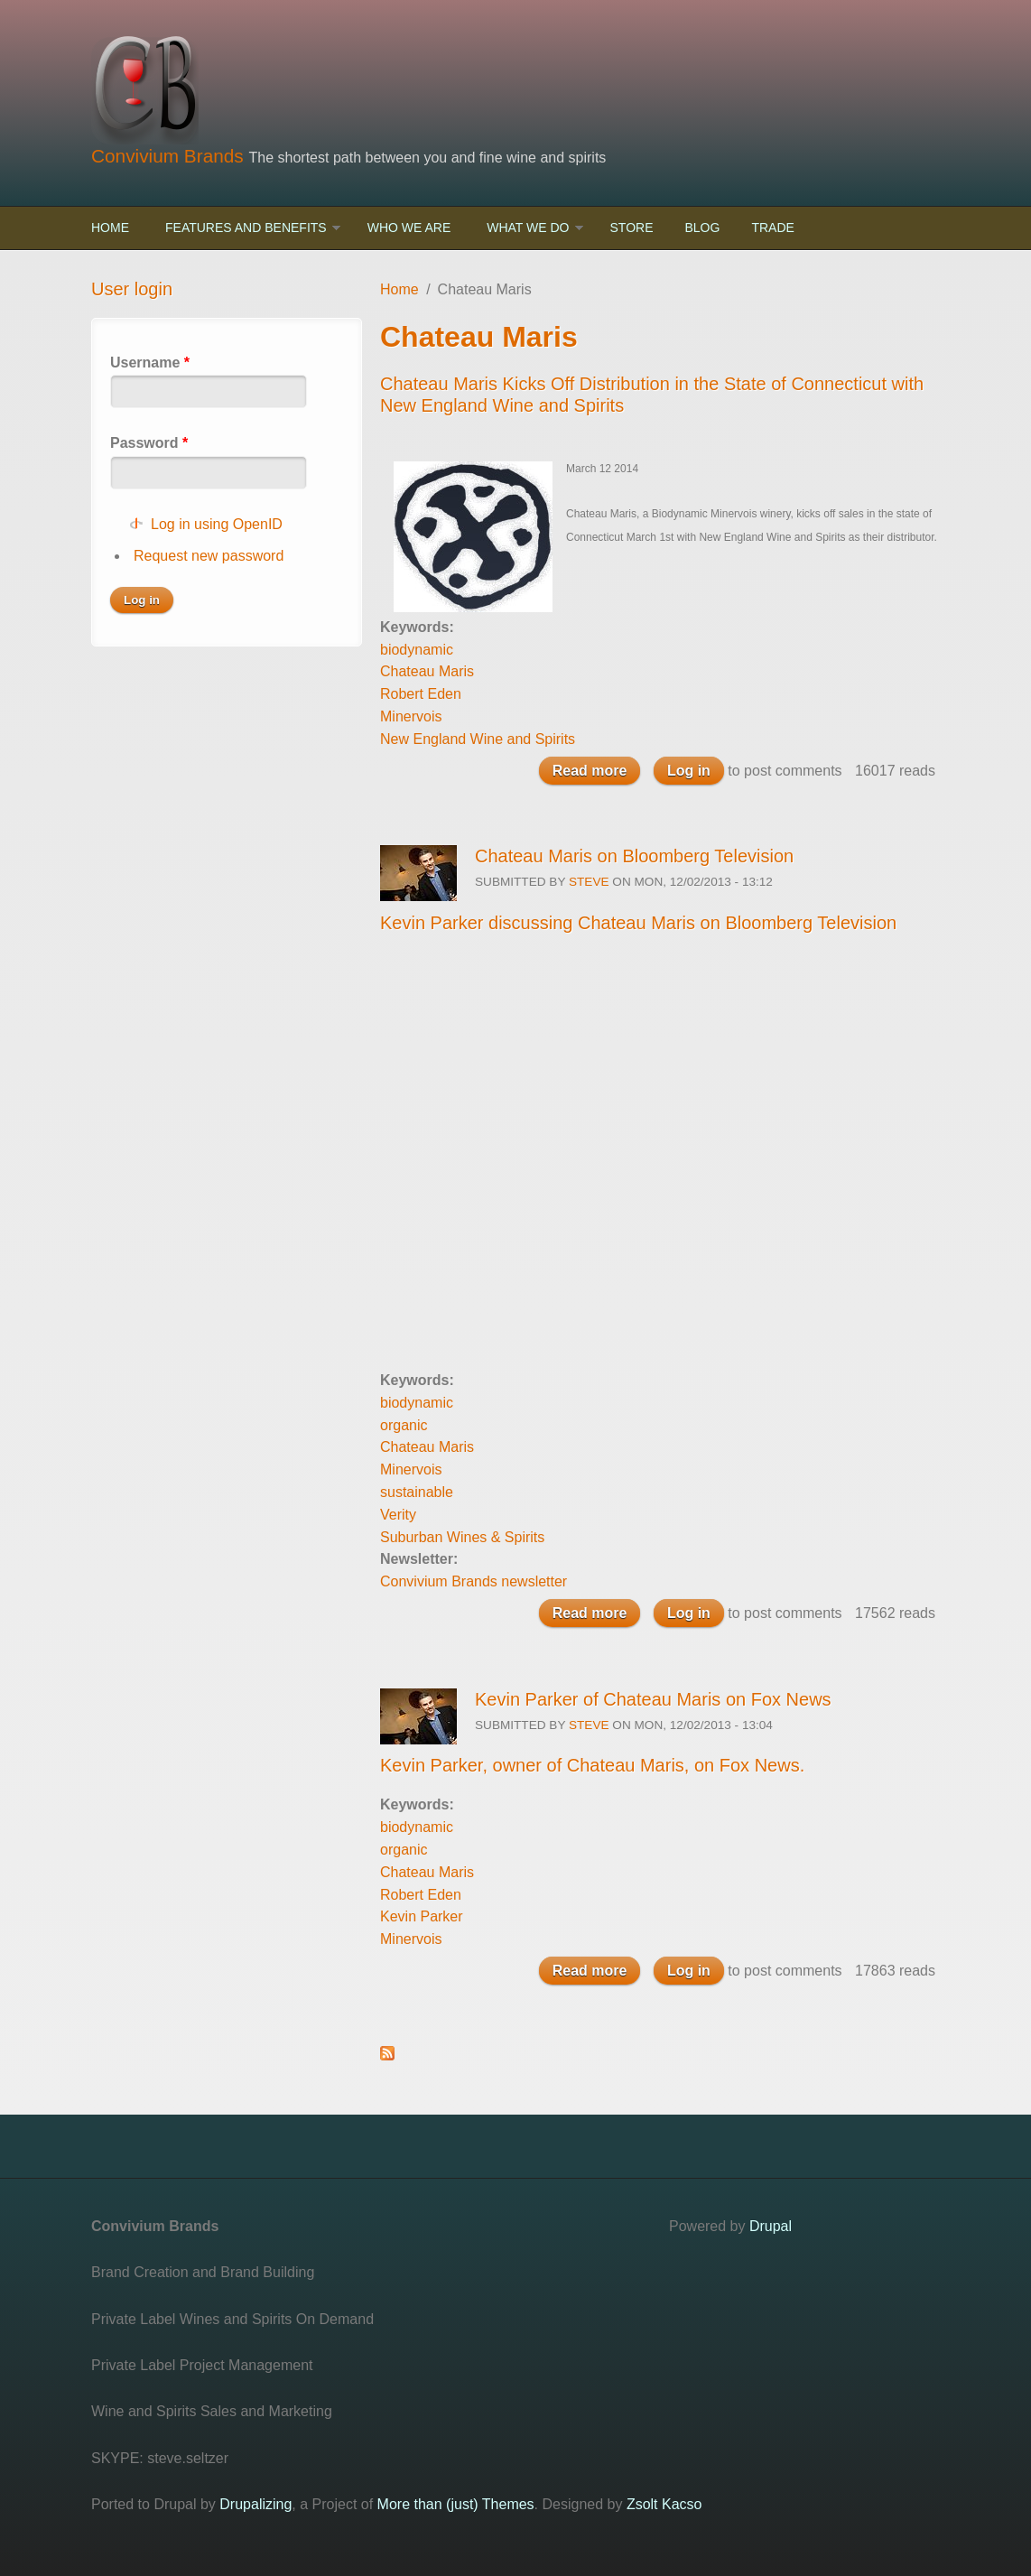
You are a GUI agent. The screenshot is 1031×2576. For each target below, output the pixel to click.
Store (632, 227)
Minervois (410, 716)
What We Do (528, 227)
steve (589, 881)
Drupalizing (255, 2504)
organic (403, 1425)
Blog (702, 227)
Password (149, 443)
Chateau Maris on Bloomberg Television (634, 856)
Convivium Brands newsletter (473, 1581)
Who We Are (409, 227)
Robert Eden (420, 694)
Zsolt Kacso (664, 2504)
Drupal (770, 2226)
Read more (597, 772)
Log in (689, 770)
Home (110, 227)
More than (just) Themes (455, 2504)
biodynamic (416, 649)
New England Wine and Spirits (477, 739)
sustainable (416, 1492)
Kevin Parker (421, 1916)
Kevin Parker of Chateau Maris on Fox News (653, 1699)
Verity (398, 1514)
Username (150, 362)
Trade (772, 227)
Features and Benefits (246, 227)
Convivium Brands (170, 155)
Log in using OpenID (217, 524)
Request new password (208, 555)
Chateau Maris (427, 671)
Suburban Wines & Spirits (462, 1537)
